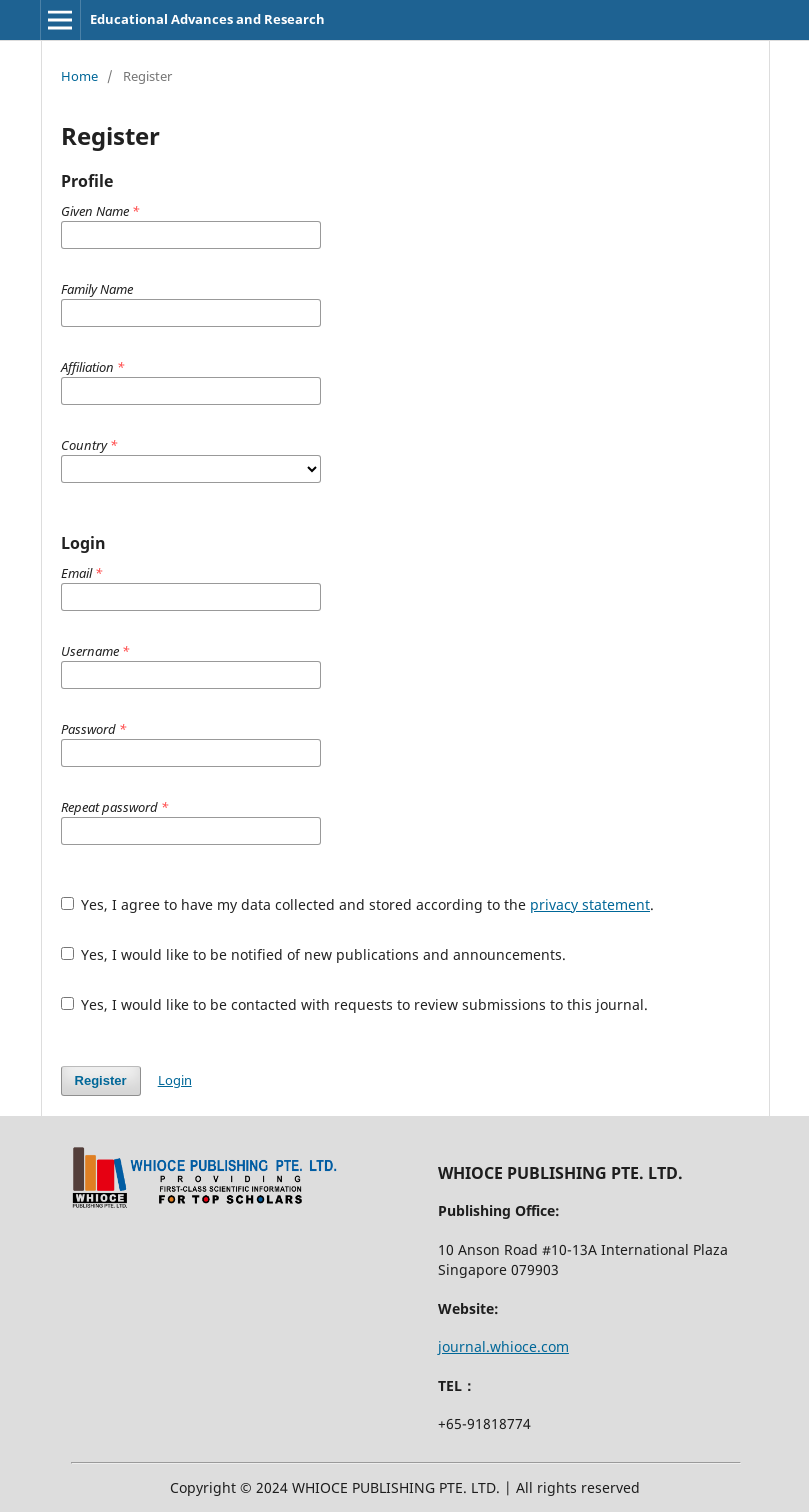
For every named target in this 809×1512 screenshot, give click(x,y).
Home (79, 76)
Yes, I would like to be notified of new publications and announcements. (314, 954)
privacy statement (590, 904)
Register (101, 1080)
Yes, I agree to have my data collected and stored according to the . (358, 904)
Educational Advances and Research (207, 19)
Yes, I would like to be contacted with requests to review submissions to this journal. (355, 1004)
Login (175, 1080)
